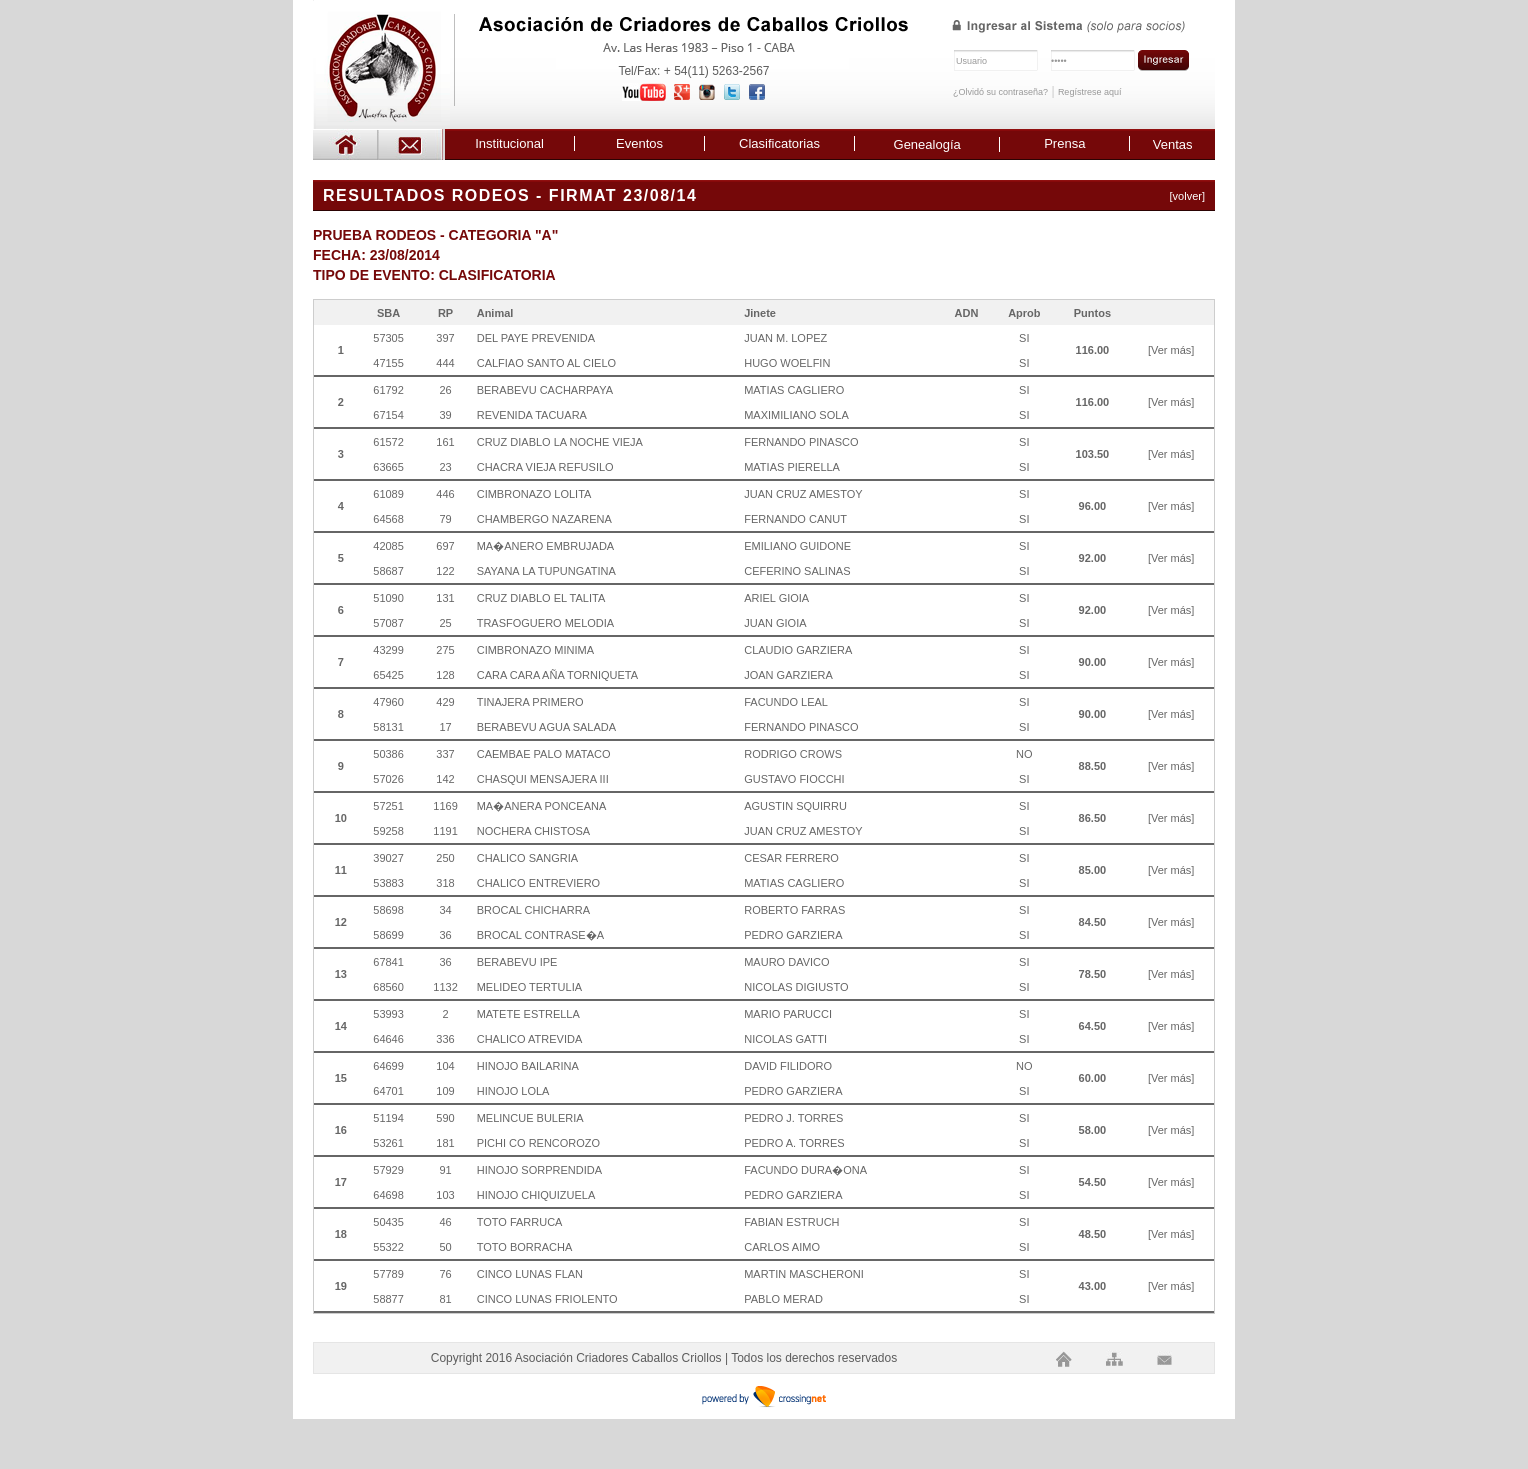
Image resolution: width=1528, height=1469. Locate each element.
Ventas (1173, 144)
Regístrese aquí (1090, 92)
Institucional (509, 143)
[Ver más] (1171, 350)
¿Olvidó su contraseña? (1000, 92)
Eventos (639, 143)
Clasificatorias (779, 143)
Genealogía (927, 144)
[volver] (1187, 196)
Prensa (1064, 143)
